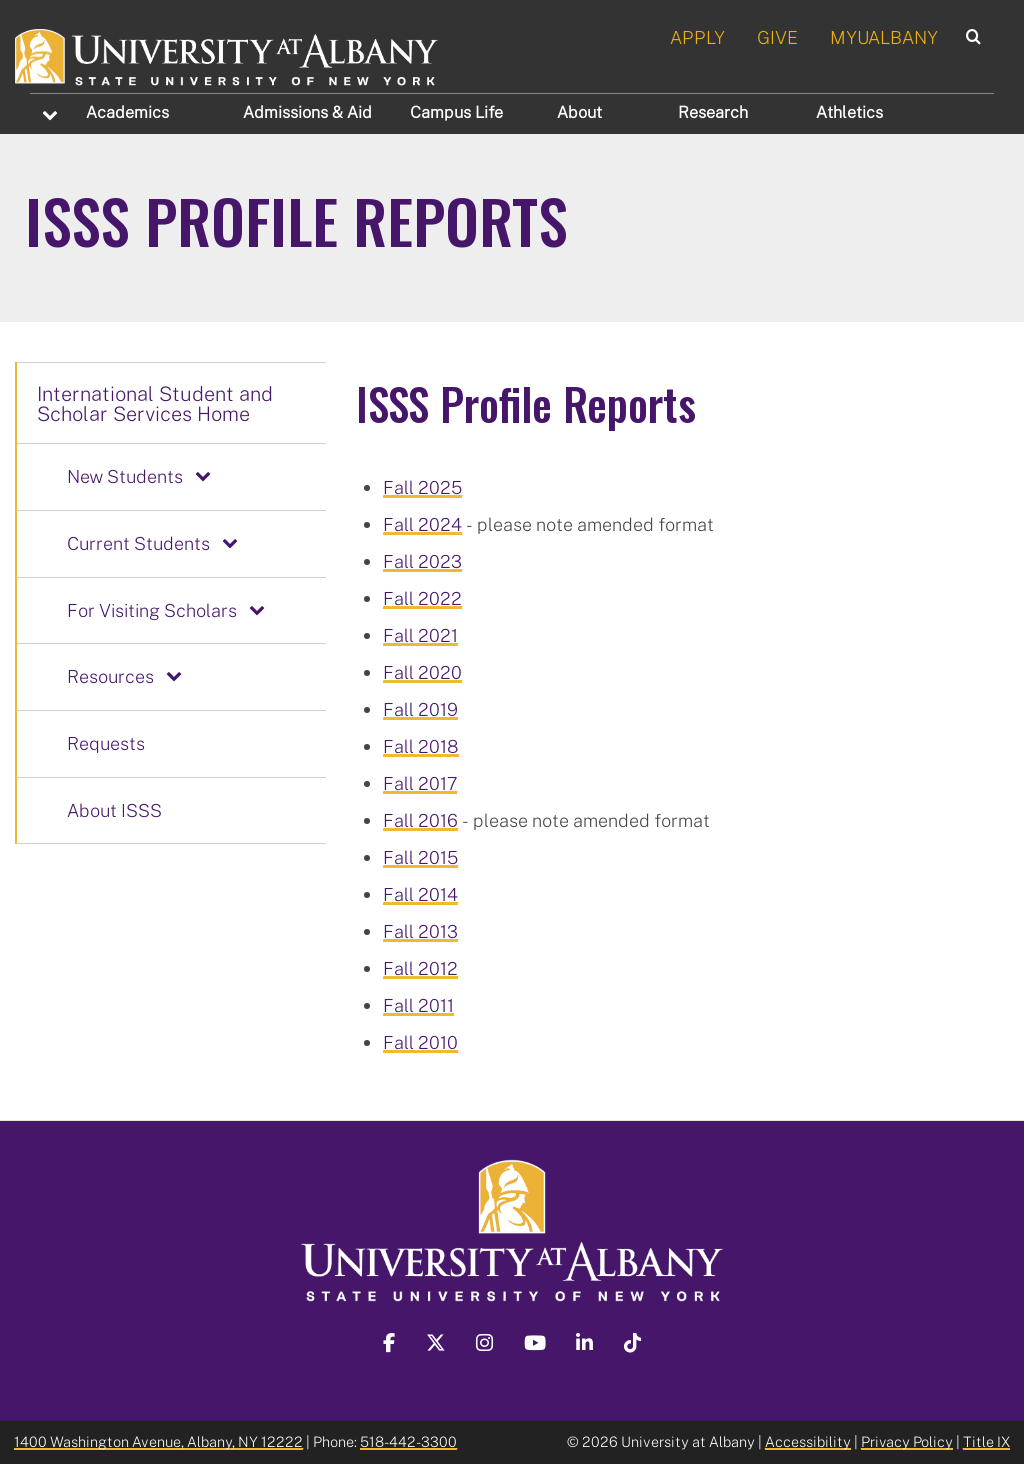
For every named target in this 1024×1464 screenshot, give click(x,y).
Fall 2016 (420, 820)
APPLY (697, 37)
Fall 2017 (420, 783)
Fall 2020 (422, 672)
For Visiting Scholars (152, 610)
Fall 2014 (420, 894)
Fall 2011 (418, 1005)
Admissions (307, 112)
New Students (125, 476)
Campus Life (456, 112)
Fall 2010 (420, 1042)
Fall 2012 (420, 968)
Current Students (138, 543)
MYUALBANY (884, 37)
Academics (127, 112)
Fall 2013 (420, 931)
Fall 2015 (420, 857)
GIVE (777, 37)
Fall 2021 (420, 635)
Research (713, 112)
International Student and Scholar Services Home (155, 403)
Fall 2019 (420, 709)
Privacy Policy (907, 1441)
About (579, 112)
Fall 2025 (422, 487)
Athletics (849, 112)
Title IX (986, 1441)
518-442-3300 (408, 1441)
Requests (106, 743)
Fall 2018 (421, 746)
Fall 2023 (422, 561)
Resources (110, 676)
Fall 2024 (422, 524)
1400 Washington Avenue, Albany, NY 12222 (158, 1441)
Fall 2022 (422, 598)
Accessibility (808, 1441)
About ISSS (114, 810)
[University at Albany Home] (227, 54)
